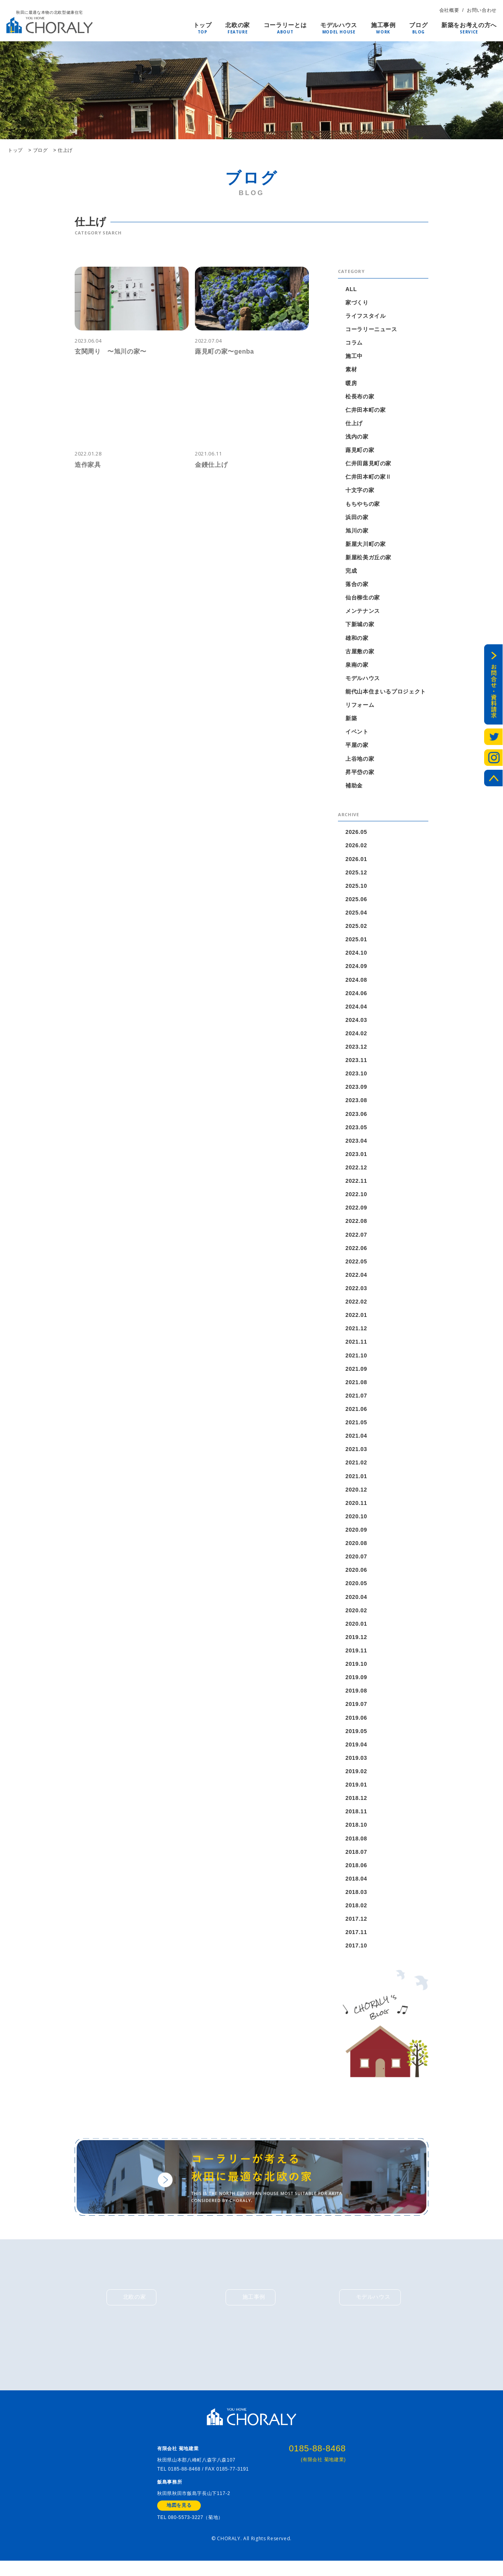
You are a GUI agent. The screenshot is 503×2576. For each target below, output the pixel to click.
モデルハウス (338, 26)
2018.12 (356, 1804)
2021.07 (356, 1400)
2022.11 (356, 1184)
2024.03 (356, 1023)
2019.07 (356, 1710)
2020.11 (356, 1508)
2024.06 (356, 996)
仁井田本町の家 (365, 410)
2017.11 (356, 1939)
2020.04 (356, 1602)
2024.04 (356, 1009)
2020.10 (356, 1521)
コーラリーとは (285, 26)
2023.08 (356, 1104)
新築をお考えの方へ (469, 26)
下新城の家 (359, 626)
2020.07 (356, 1561)
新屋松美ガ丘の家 (368, 558)
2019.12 (356, 1642)
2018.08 (356, 1844)
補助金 (354, 787)
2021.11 (356, 1346)
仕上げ (354, 423)
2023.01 (356, 1157)
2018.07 (356, 1858)
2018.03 (356, 1898)
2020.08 (356, 1548)
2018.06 (356, 1871)
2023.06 (356, 1117)
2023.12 (356, 1050)
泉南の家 (357, 666)
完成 (351, 572)
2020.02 (356, 1615)
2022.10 (356, 1198)
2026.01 (356, 861)
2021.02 (356, 1467)
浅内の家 (357, 437)
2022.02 (356, 1305)
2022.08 (356, 1225)
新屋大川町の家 (365, 545)
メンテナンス (362, 612)
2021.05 (356, 1427)
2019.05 (356, 1736)
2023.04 (356, 1144)
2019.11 (356, 1656)
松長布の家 (359, 397)
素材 (351, 370)
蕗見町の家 (359, 451)
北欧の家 (237, 26)
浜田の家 (357, 518)
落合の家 (357, 585)
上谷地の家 (359, 760)
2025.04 (356, 915)
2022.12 (356, 1171)
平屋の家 (357, 747)
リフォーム (359, 706)
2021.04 (356, 1440)
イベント (357, 733)
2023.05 (356, 1130)
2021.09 (356, 1373)
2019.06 (356, 1723)
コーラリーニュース (371, 329)
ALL (351, 289)
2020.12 (356, 1494)
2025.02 (356, 928)
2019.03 (356, 1764)
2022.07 (356, 1238)
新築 (351, 720)
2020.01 (356, 1629)
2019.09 (356, 1683)
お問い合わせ (482, 10)
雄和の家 (357, 639)
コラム (354, 343)
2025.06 (356, 901)
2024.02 (356, 1036)
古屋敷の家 (359, 652)
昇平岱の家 (359, 774)
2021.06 (356, 1413)
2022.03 (356, 1292)
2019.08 (356, 1696)
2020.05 (356, 1589)
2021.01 (356, 1481)
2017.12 (356, 1925)
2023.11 (356, 1063)
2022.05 (356, 1265)
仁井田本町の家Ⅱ (368, 477)
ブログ (418, 26)
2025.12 (356, 874)
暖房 (351, 383)
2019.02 (356, 1777)
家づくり (357, 302)
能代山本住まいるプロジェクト (385, 693)
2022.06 (356, 1251)
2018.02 (356, 1912)
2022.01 (356, 1319)
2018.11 (356, 1817)
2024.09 (356, 969)
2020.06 (356, 1575)
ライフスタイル (365, 316)
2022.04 (356, 1279)
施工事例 (383, 26)
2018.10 (356, 1831)
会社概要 (449, 10)
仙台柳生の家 (362, 599)
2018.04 (356, 1885)
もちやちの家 (362, 505)
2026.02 (356, 848)
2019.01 (356, 1790)
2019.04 (356, 1750)
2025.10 (356, 888)
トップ (202, 26)
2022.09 (356, 1211)
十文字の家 (359, 491)
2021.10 (356, 1359)
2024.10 (356, 955)
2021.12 (356, 1332)
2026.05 (356, 834)
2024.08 (356, 982)
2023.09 (356, 1090)
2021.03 (356, 1454)
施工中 (354, 356)
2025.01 (356, 942)
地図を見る (179, 2520)
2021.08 (356, 1386)
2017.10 (356, 1952)
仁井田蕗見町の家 (368, 464)
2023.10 (356, 1076)
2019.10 (356, 1669)
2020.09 (356, 1535)
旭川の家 (357, 531)
